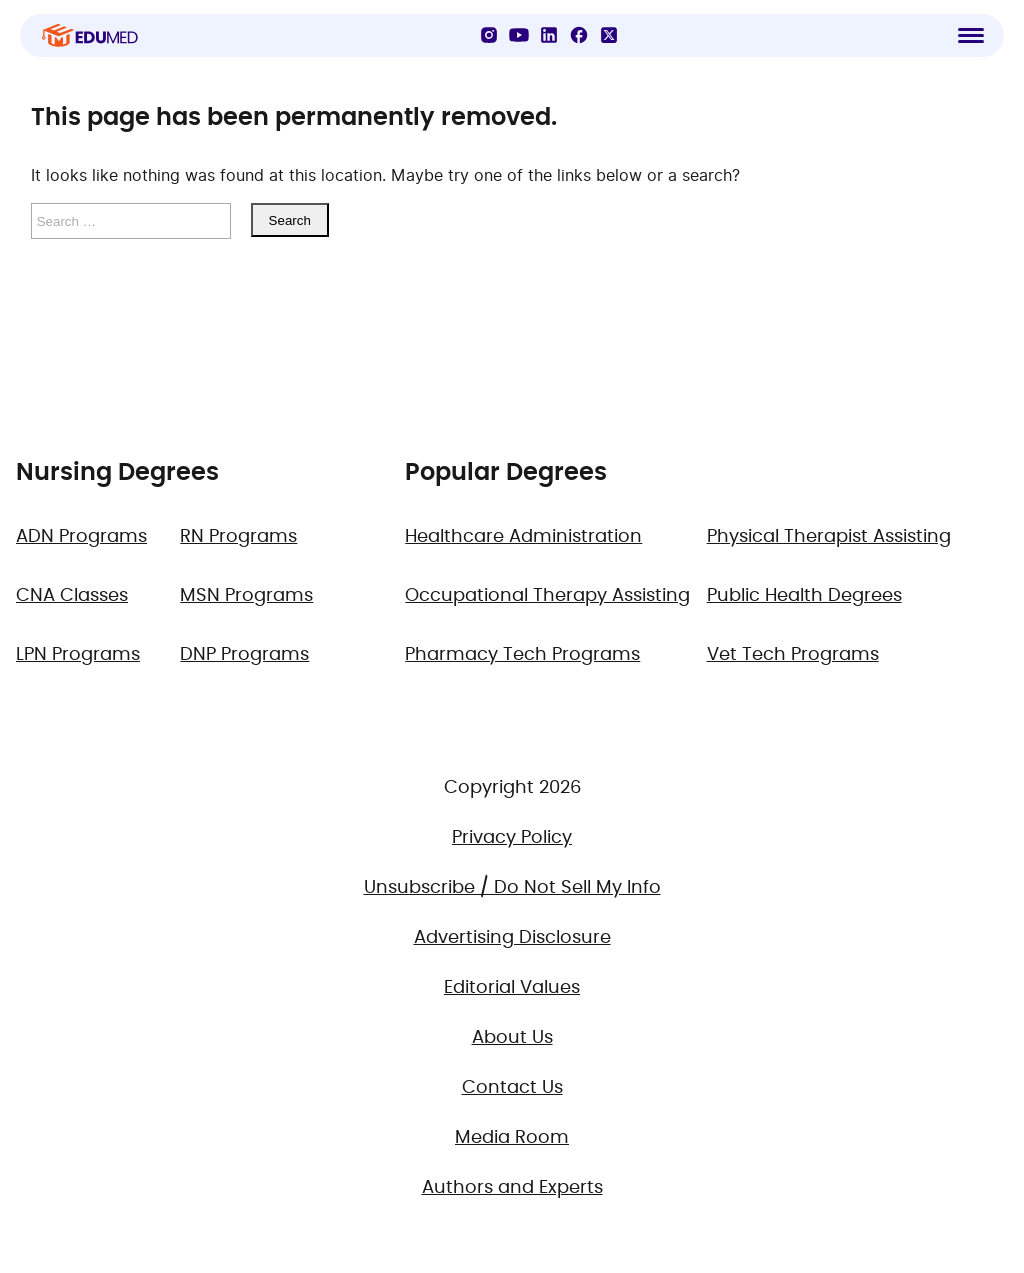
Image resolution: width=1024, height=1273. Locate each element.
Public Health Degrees (804, 596)
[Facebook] (579, 35)
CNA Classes (72, 596)
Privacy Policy (512, 838)
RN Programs (238, 537)
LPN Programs (78, 655)
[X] (609, 35)
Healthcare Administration (523, 537)
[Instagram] (489, 35)
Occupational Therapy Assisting (547, 596)
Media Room (512, 1138)
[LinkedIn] (549, 35)
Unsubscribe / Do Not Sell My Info (512, 888)
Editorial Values (512, 988)
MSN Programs (246, 596)
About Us (512, 1038)
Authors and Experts (512, 1188)
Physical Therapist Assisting (829, 537)
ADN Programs (81, 537)
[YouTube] (519, 35)
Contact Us (512, 1088)
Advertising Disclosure (512, 938)
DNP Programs (244, 655)
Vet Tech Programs (793, 655)
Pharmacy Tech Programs (522, 655)
